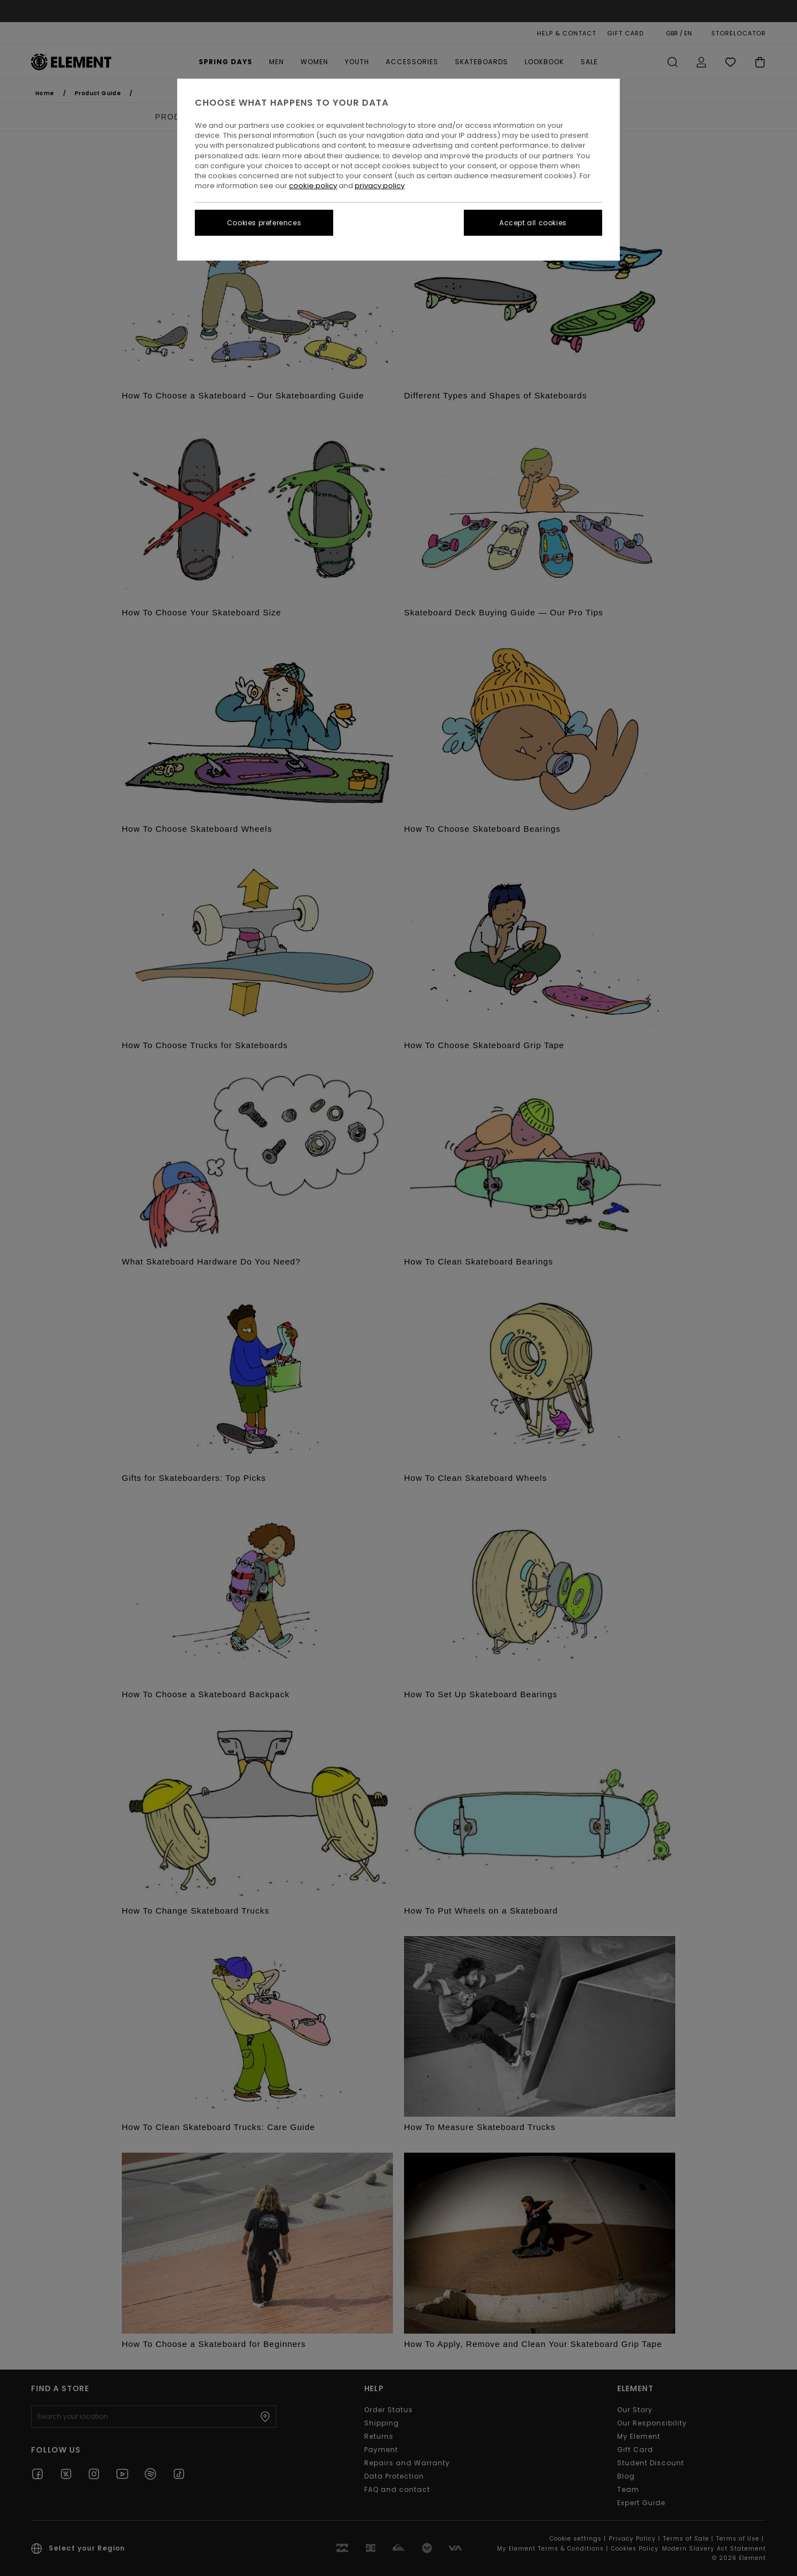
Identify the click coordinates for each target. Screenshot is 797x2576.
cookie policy (313, 185)
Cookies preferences (264, 222)
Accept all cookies (533, 222)
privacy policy (380, 185)
